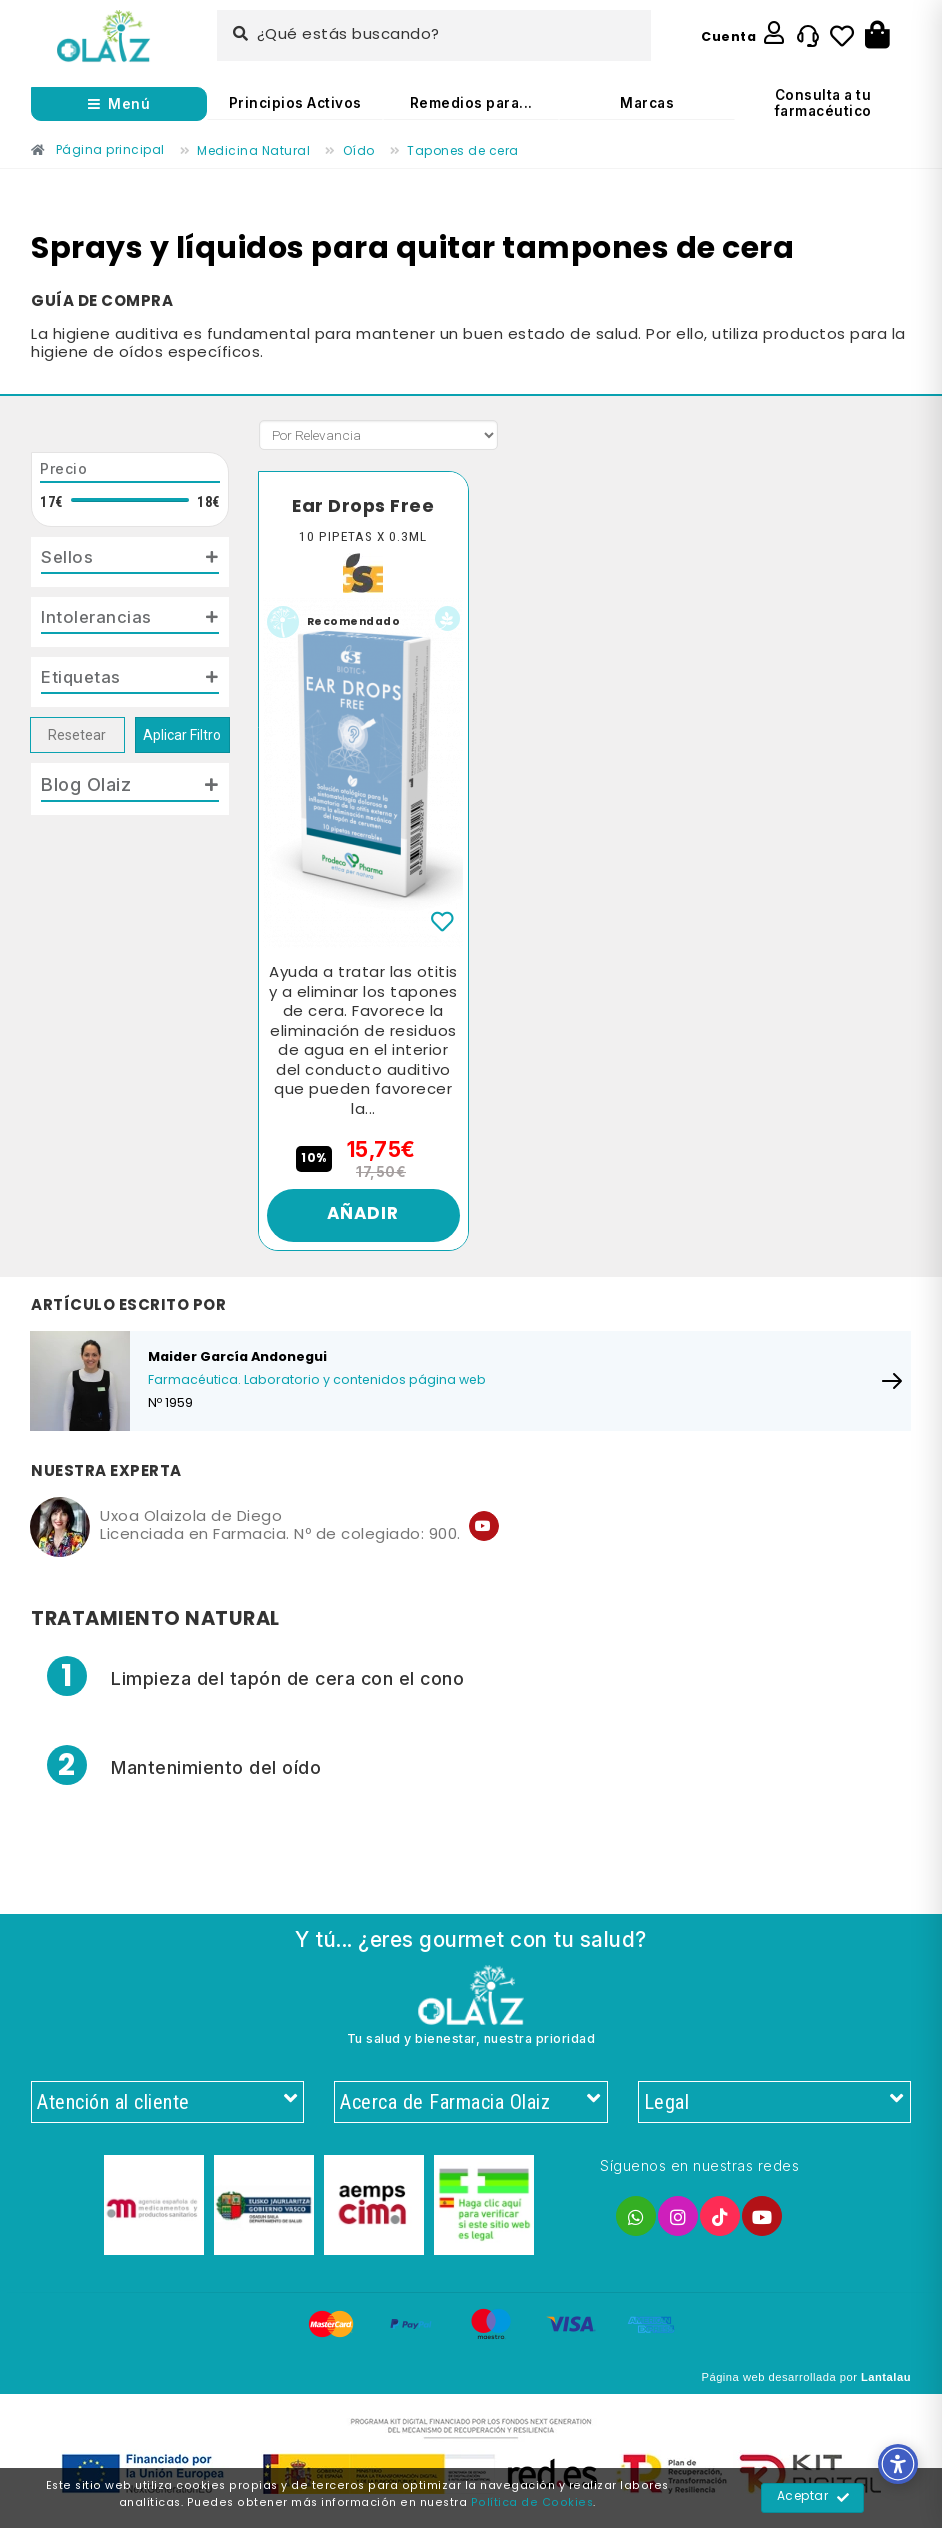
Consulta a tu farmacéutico (823, 103)
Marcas (647, 103)
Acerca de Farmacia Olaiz (470, 2107)
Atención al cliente (167, 2107)
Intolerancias (99, 620)
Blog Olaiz (86, 790)
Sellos (68, 558)
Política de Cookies (532, 2503)
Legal (774, 2107)
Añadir (363, 1217)
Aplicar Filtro (182, 740)
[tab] (130, 563)
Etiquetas (84, 682)
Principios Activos (295, 103)
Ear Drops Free (363, 507)
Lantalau (886, 2383)
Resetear (77, 740)
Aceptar (813, 2498)
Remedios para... (471, 103)
